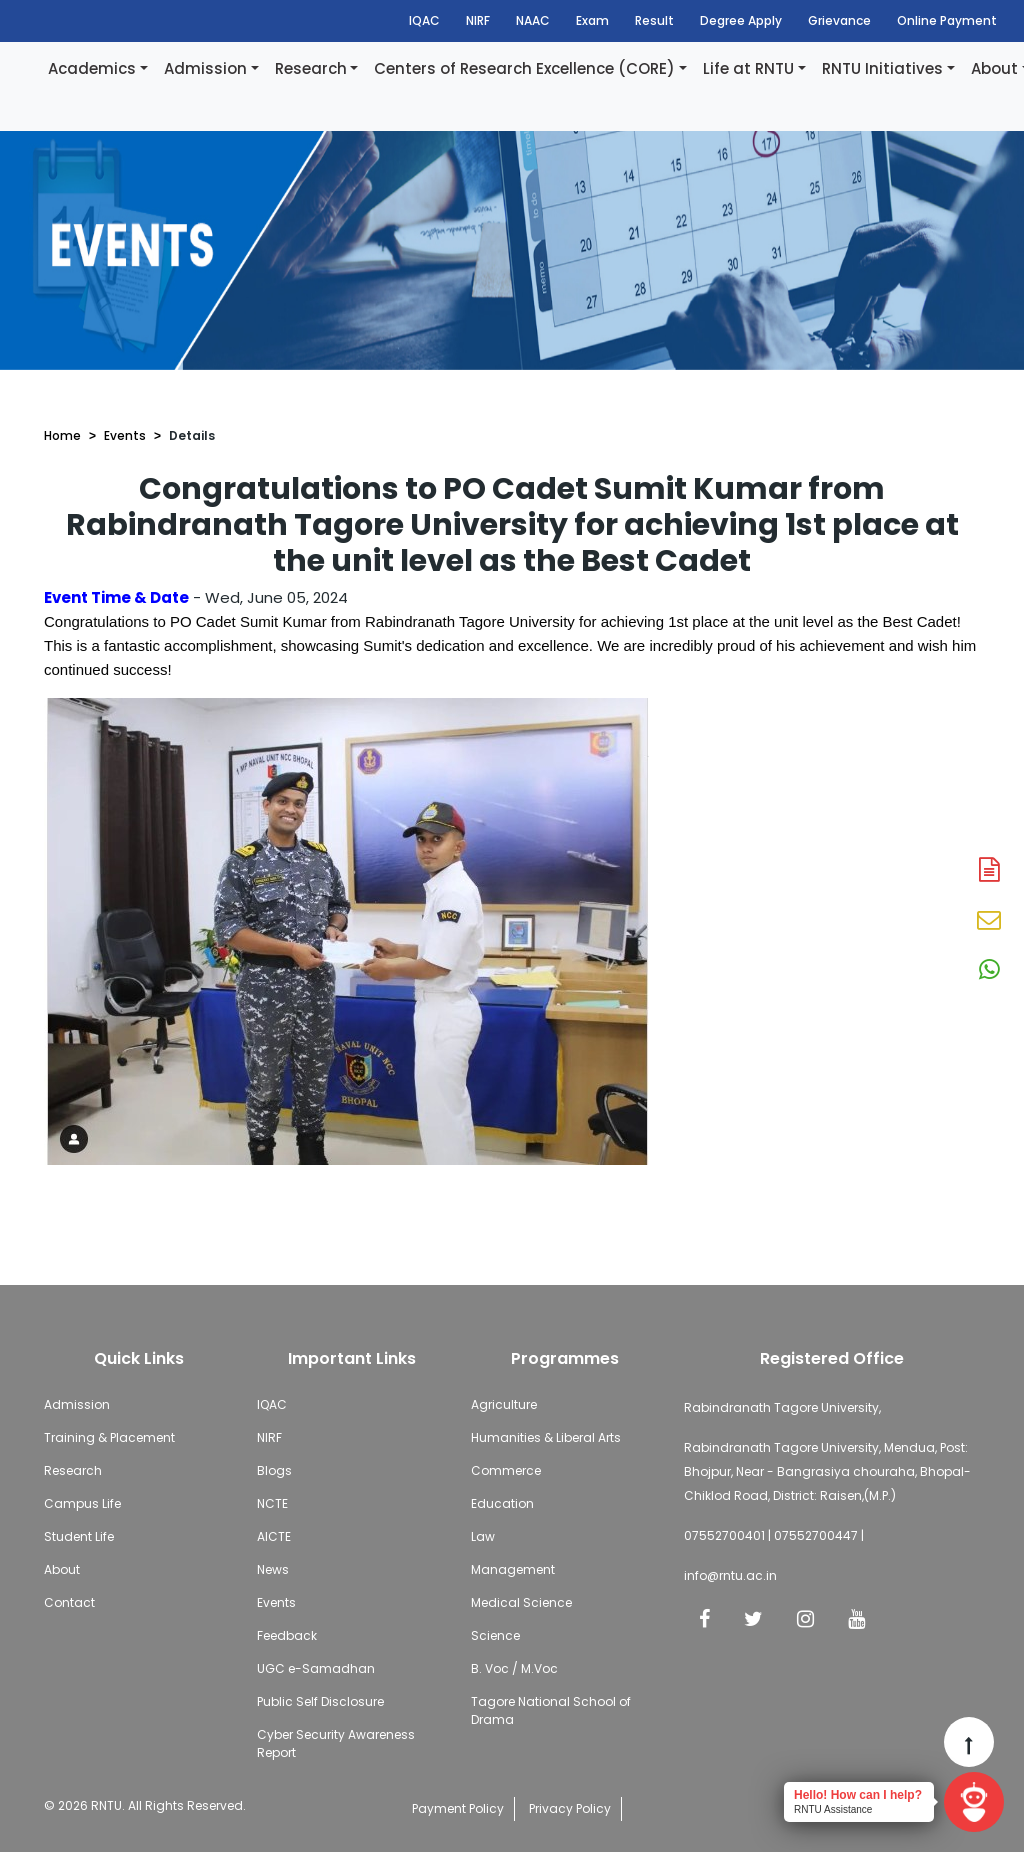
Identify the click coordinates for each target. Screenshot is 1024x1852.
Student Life (79, 1536)
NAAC (533, 20)
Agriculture (504, 1404)
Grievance (839, 20)
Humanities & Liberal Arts (546, 1437)
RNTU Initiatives (882, 68)
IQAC (424, 20)
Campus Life (82, 1503)
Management (513, 1569)
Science (495, 1635)
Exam (592, 20)
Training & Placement (109, 1437)
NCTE (272, 1503)
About (62, 1569)
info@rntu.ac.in (730, 1575)
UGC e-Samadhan (316, 1668)
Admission (205, 68)
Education (502, 1503)
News (273, 1569)
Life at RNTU (748, 68)
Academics (92, 68)
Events (125, 435)
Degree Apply (741, 20)
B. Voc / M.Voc (514, 1668)
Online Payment (947, 20)
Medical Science (521, 1602)
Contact (69, 1602)
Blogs (274, 1470)
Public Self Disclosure (320, 1701)
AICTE (274, 1536)
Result (654, 20)
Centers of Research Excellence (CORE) (524, 68)
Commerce (506, 1470)
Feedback (287, 1635)
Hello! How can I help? (858, 1795)
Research (311, 68)
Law (483, 1536)
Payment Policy (458, 1808)
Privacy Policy (570, 1808)
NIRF (478, 20)
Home (62, 435)
